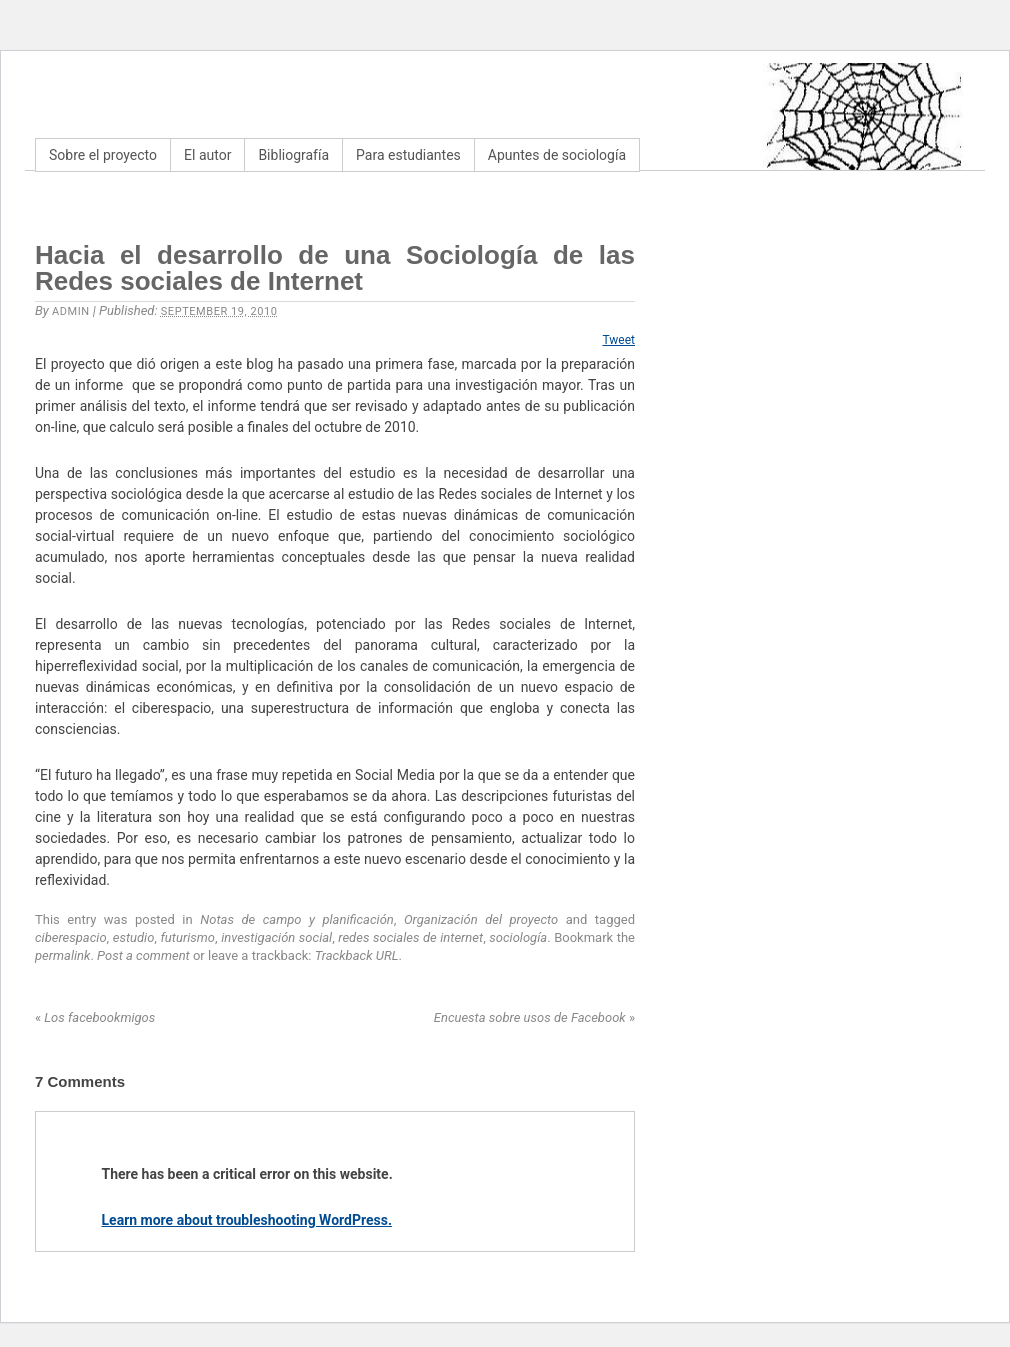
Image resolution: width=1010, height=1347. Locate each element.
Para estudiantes (408, 155)
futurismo (187, 937)
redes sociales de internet (410, 937)
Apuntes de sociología (557, 155)
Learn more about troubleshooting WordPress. (247, 1220)
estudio (134, 937)
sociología (518, 937)
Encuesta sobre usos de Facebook (534, 1017)
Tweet (619, 340)
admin (71, 311)
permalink (62, 955)
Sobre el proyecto (103, 155)
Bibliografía (293, 155)
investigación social (276, 937)
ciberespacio (71, 937)
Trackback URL (357, 955)
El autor (207, 155)
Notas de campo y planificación (297, 919)
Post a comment (143, 955)
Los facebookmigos (95, 1017)
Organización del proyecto (481, 919)
